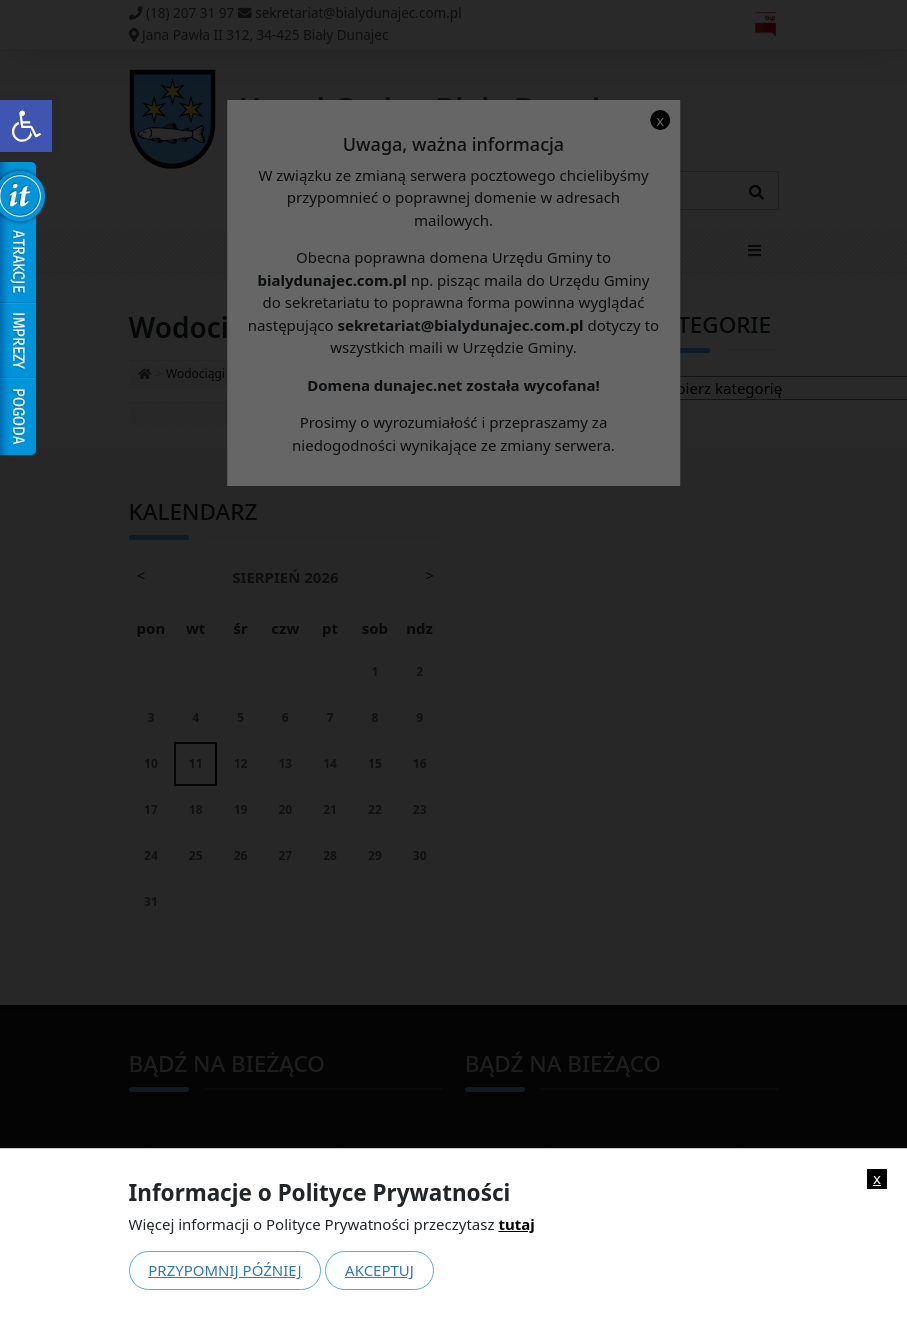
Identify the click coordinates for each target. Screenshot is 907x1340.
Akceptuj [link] (379, 1270)
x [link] (877, 1178)
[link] (26, 126)
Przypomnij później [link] (224, 1270)
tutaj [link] (516, 1224)
